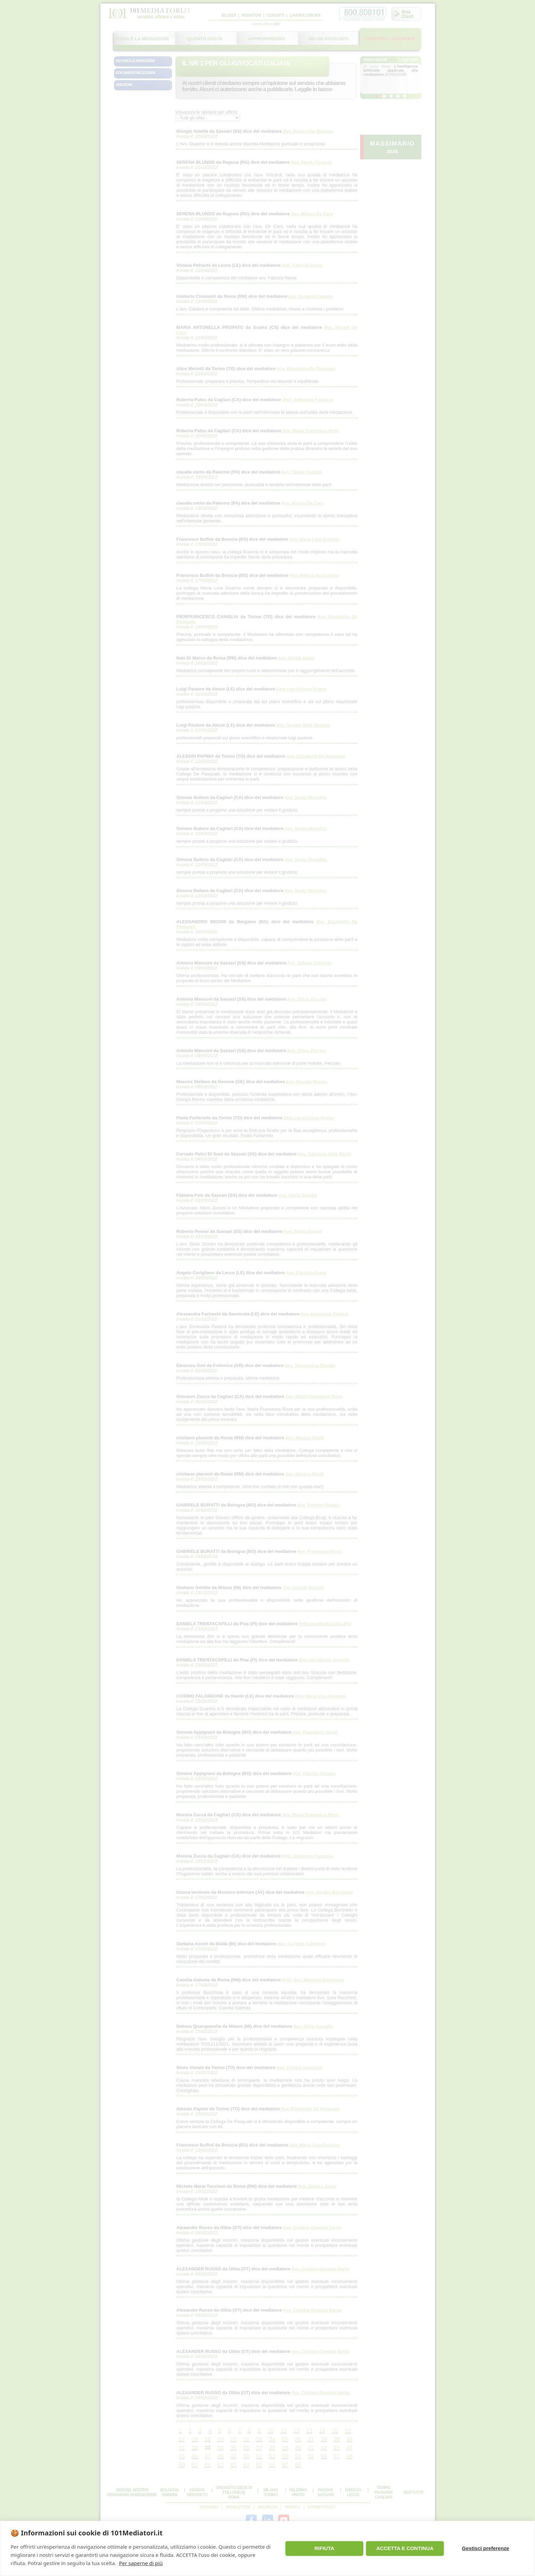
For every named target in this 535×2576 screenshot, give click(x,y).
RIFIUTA (324, 2548)
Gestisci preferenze (485, 2548)
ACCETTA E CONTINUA (405, 2548)
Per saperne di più (141, 2563)
